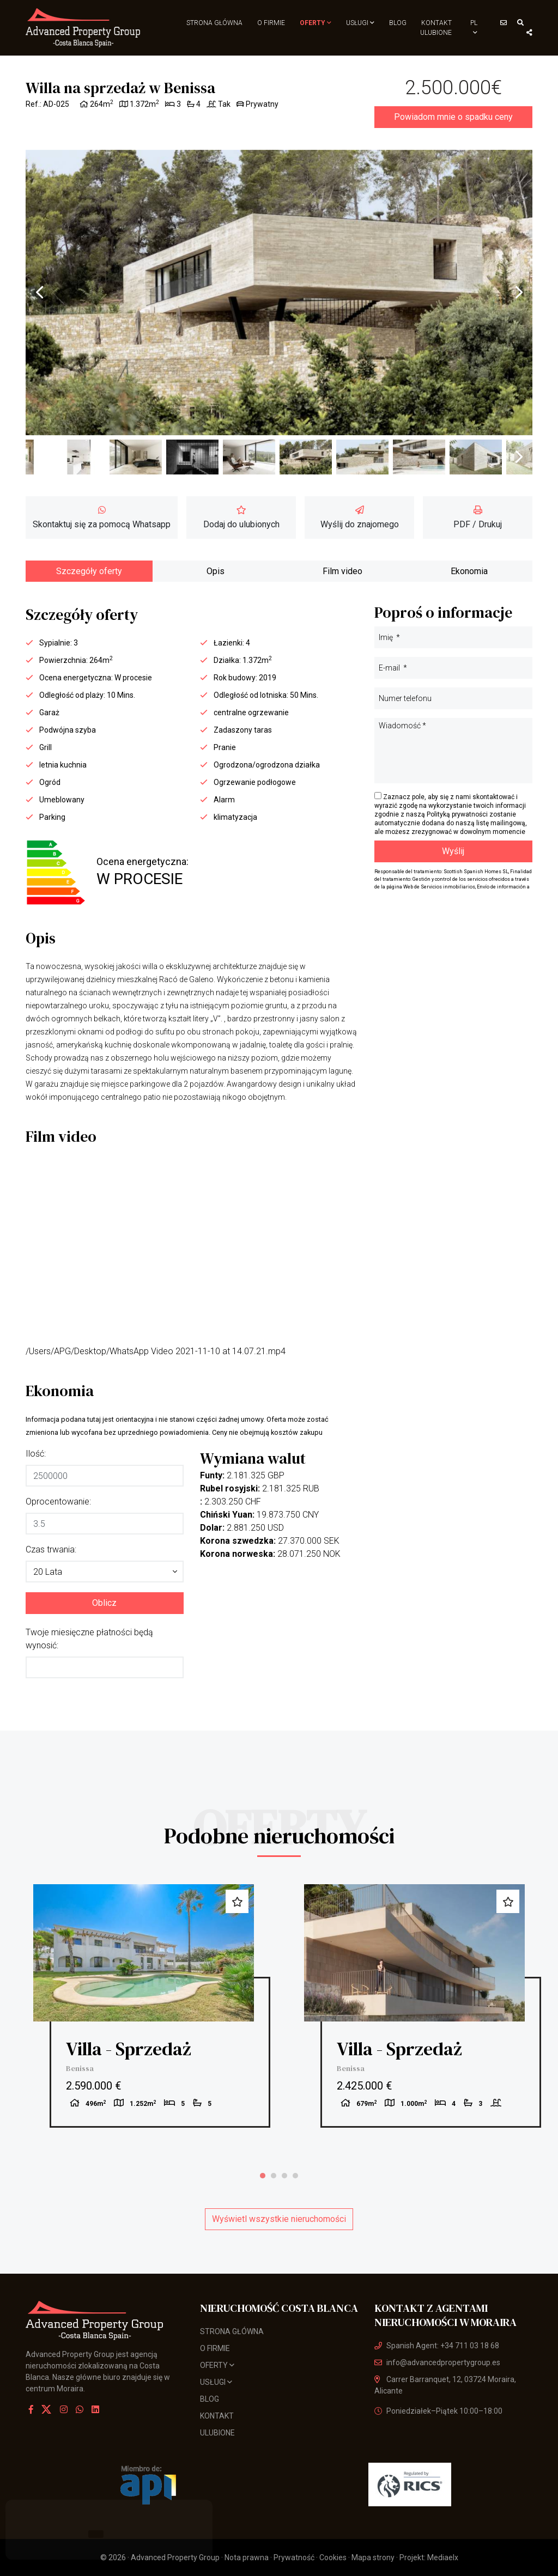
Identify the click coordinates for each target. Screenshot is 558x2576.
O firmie (271, 23)
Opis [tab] (216, 571)
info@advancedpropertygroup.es (437, 2362)
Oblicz (104, 1603)
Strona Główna (214, 23)
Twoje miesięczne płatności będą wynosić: (89, 1639)
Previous (39, 292)
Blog (398, 23)
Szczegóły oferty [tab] (89, 571)
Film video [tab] (342, 571)
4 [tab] (295, 2175)
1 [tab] (262, 2175)
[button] (105, 1571)
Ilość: (36, 1453)
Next (518, 292)
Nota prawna (247, 2557)
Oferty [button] (315, 23)
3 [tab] (284, 2175)
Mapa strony (373, 2557)
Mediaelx (442, 2557)
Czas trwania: (51, 1549)
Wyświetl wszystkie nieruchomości (279, 2219)
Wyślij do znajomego (359, 517)
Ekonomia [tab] (469, 571)
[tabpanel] (143, 2006)
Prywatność (294, 2557)
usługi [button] (360, 23)
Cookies (333, 2557)
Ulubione (436, 32)
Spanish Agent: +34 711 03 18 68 (436, 2345)
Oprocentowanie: (58, 1501)
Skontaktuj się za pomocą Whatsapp (102, 517)
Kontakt (436, 23)
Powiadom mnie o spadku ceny (453, 117)
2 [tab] (273, 2175)
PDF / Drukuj (477, 517)
